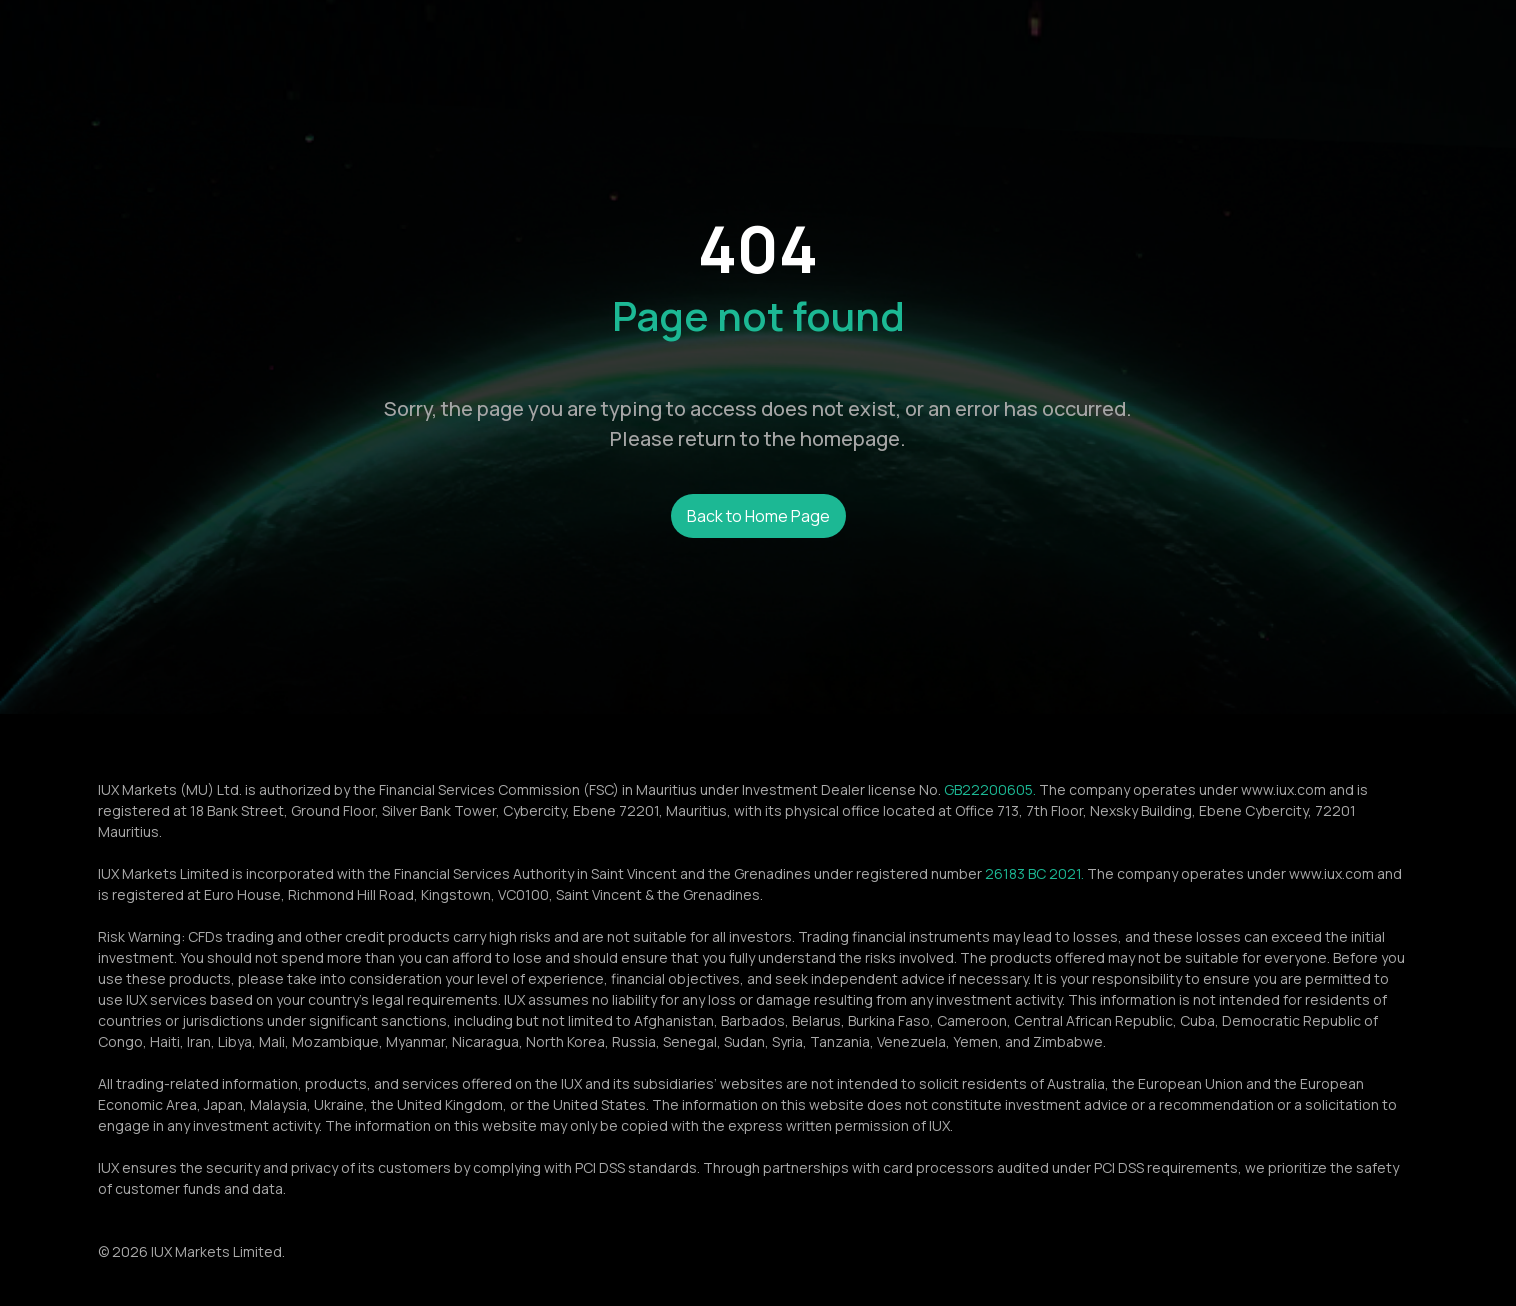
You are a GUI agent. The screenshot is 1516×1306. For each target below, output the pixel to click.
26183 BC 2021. (1034, 873)
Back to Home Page (758, 516)
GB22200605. (990, 789)
